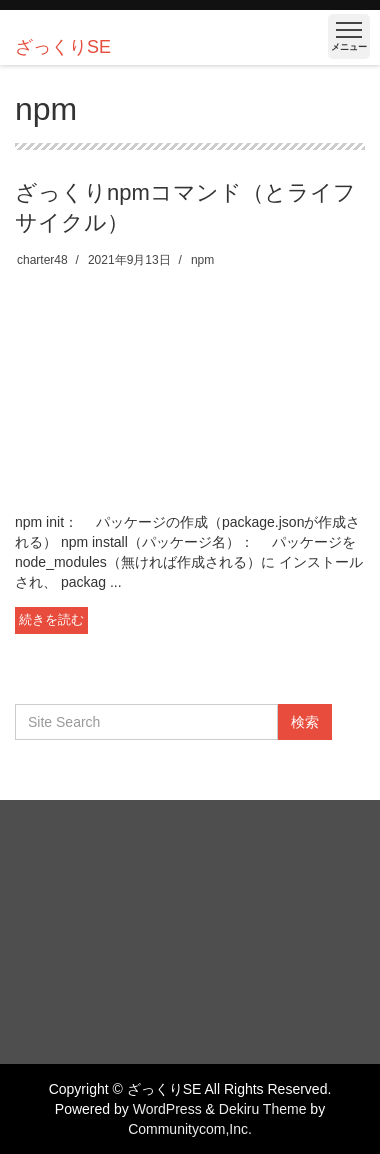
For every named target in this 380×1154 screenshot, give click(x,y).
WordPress (167, 1109)
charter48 (42, 260)
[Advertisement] (190, 390)
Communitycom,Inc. (190, 1129)
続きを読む (51, 619)
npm (202, 260)
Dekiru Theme (263, 1109)
